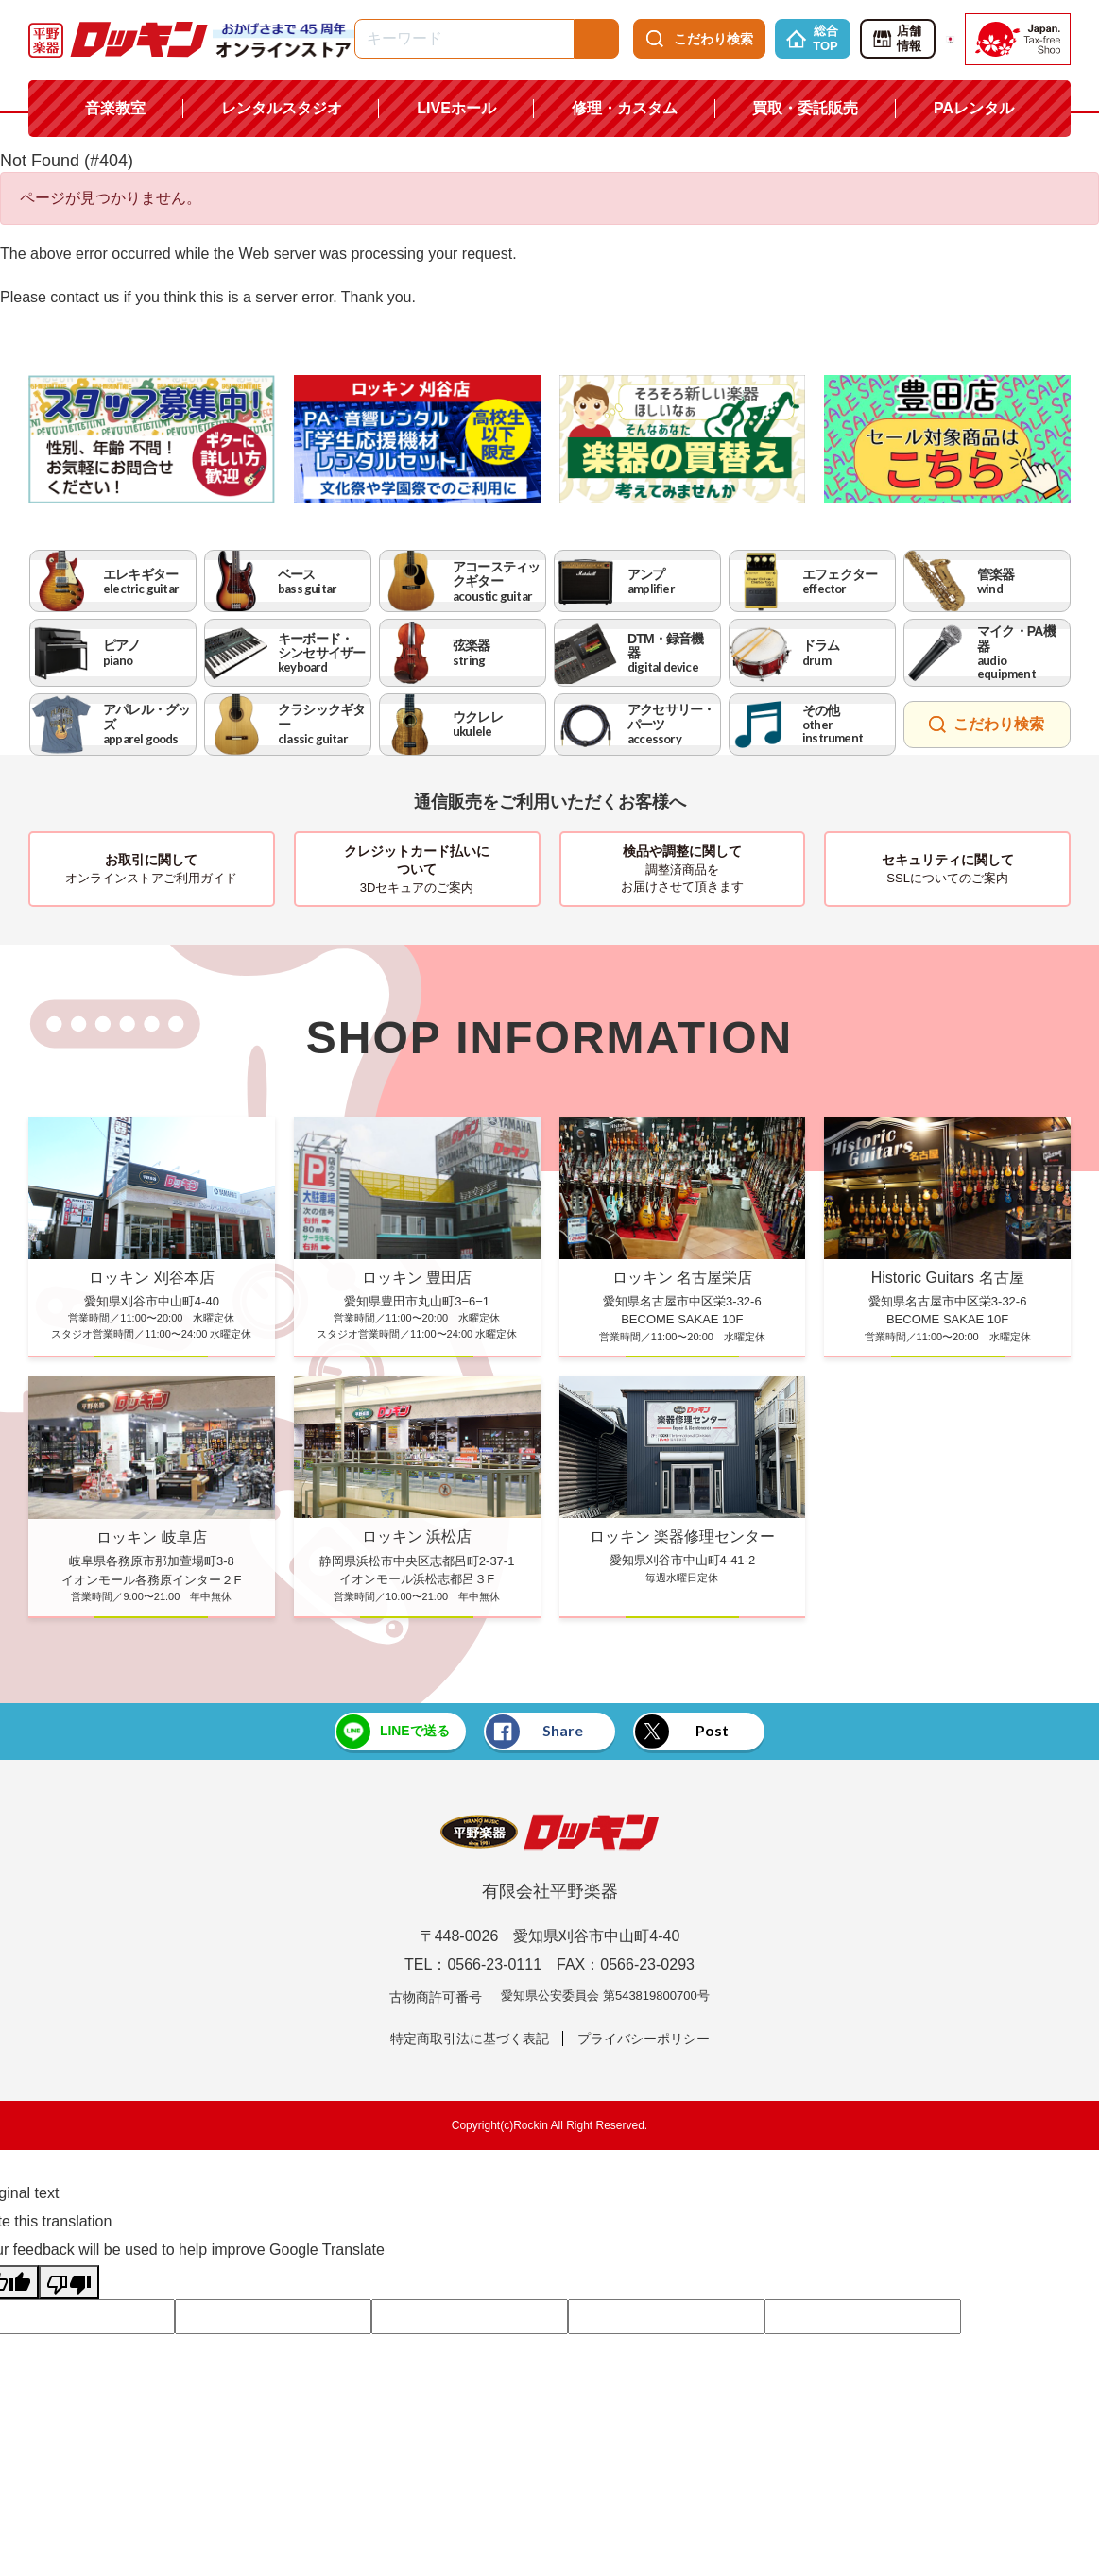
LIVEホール (456, 108)
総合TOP (812, 39)
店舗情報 (896, 39)
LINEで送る (391, 1731)
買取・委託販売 (805, 108)
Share (535, 1731)
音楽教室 (115, 108)
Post (684, 1731)
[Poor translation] (69, 2282)
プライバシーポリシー (643, 2038)
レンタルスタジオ (281, 108)
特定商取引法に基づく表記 (469, 2038)
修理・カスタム (625, 108)
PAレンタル (974, 108)
